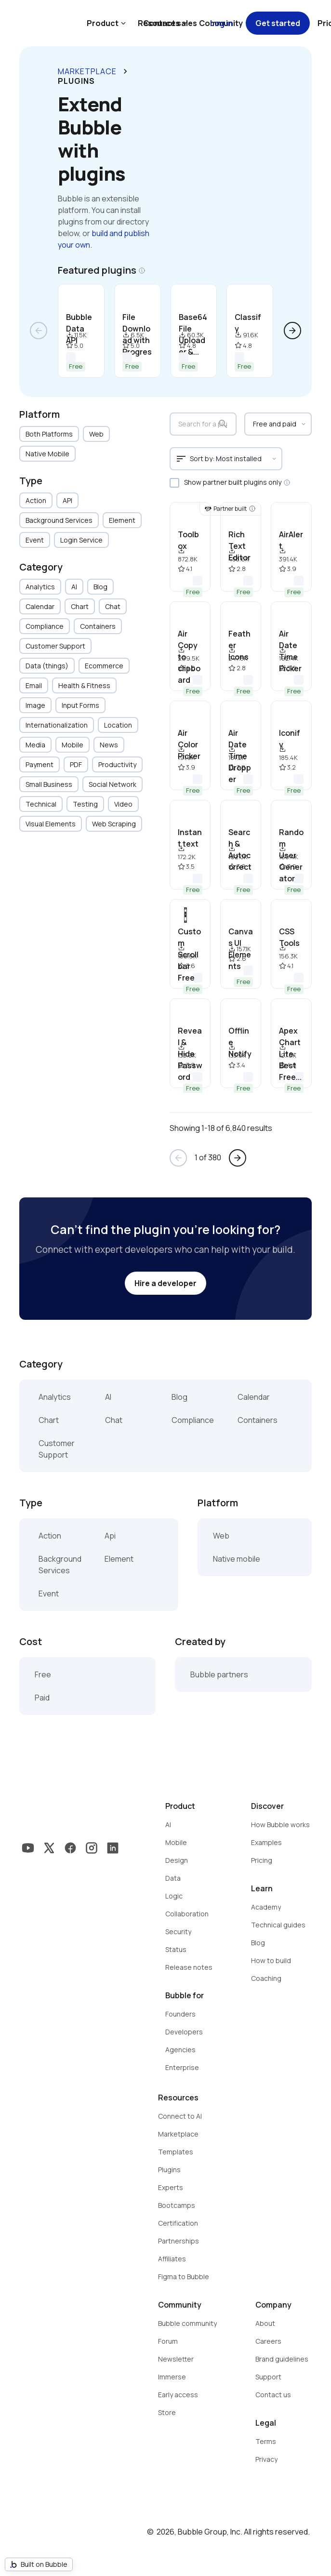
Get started (277, 23)
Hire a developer (165, 1283)
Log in (221, 23)
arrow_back (38, 330)
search (223, 424)
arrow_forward (292, 330)
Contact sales (170, 23)
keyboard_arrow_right (125, 71)
